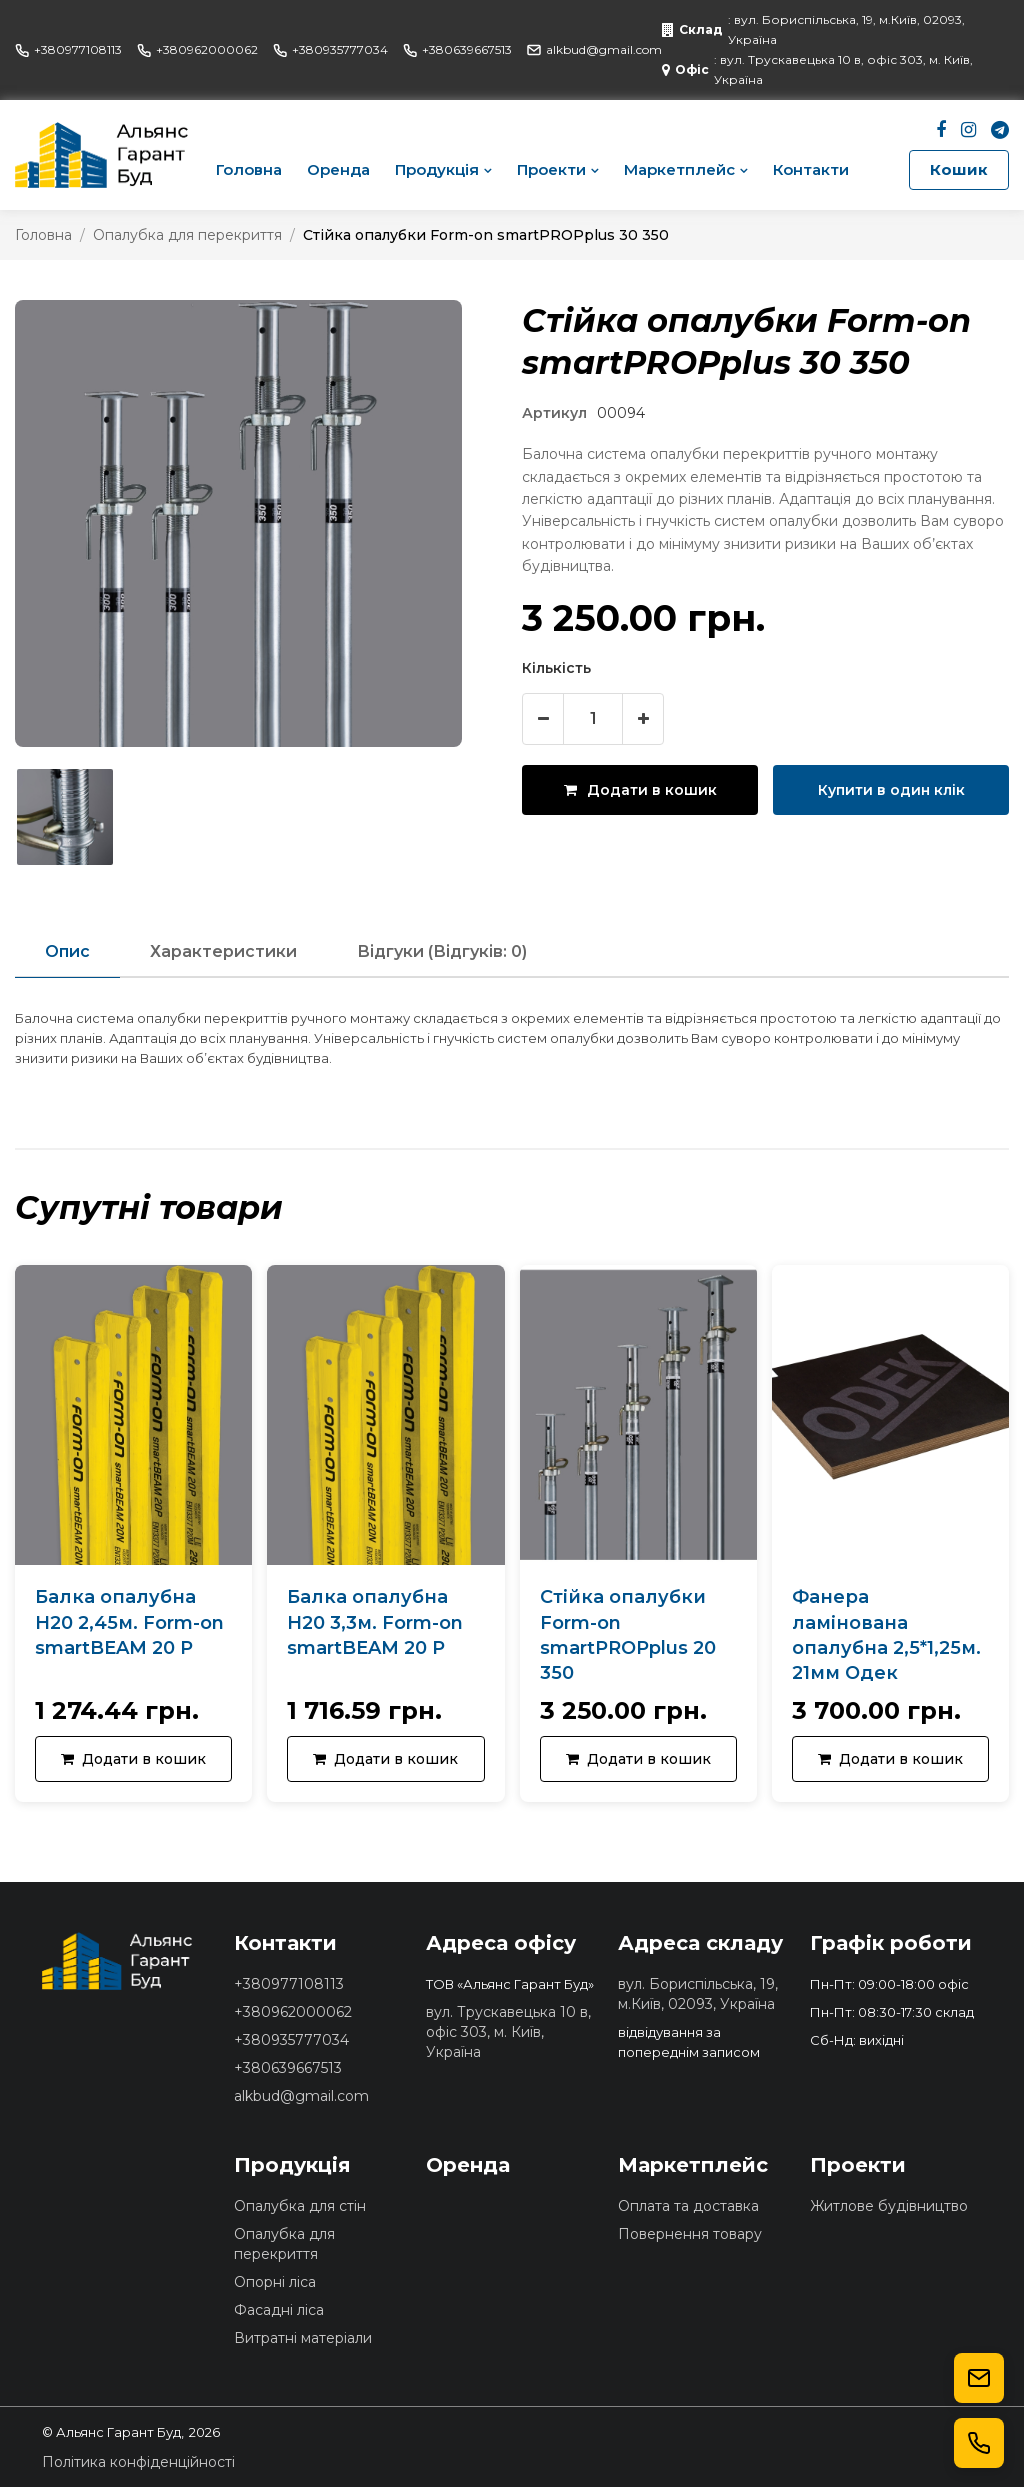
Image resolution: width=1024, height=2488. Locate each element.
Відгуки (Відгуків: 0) (442, 951)
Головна (249, 169)
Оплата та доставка (688, 2207)
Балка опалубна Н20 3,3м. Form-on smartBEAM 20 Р (375, 1623)
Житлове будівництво (889, 2207)
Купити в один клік (891, 790)
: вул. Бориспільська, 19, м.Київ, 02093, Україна (813, 29)
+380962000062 (197, 49)
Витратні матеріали (303, 2339)
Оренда (338, 169)
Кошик (959, 169)
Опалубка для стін (300, 2207)
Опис (67, 951)
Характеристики (223, 951)
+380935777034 (330, 49)
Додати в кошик (640, 790)
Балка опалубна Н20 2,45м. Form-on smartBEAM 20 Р (129, 1623)
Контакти (811, 169)
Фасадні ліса (279, 2311)
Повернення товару (690, 2235)
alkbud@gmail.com (594, 49)
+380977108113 (68, 49)
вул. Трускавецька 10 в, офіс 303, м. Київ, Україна (508, 2033)
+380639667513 (457, 49)
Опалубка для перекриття (187, 235)
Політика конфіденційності (138, 2463)
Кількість (556, 668)
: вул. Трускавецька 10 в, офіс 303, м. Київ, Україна (817, 69)
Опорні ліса (275, 2283)
